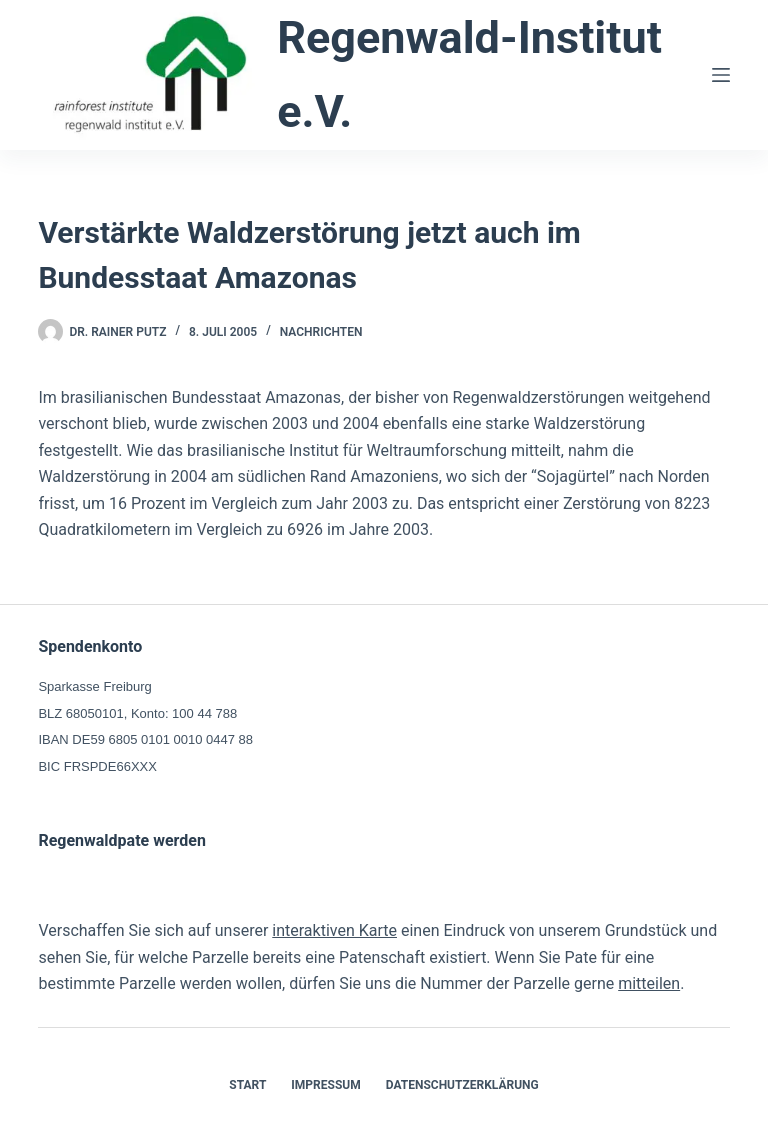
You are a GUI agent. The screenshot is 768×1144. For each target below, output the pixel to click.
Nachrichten (321, 332)
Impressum (325, 1085)
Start (247, 1085)
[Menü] (721, 75)
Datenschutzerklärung (462, 1085)
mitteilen (649, 983)
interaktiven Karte (334, 930)
